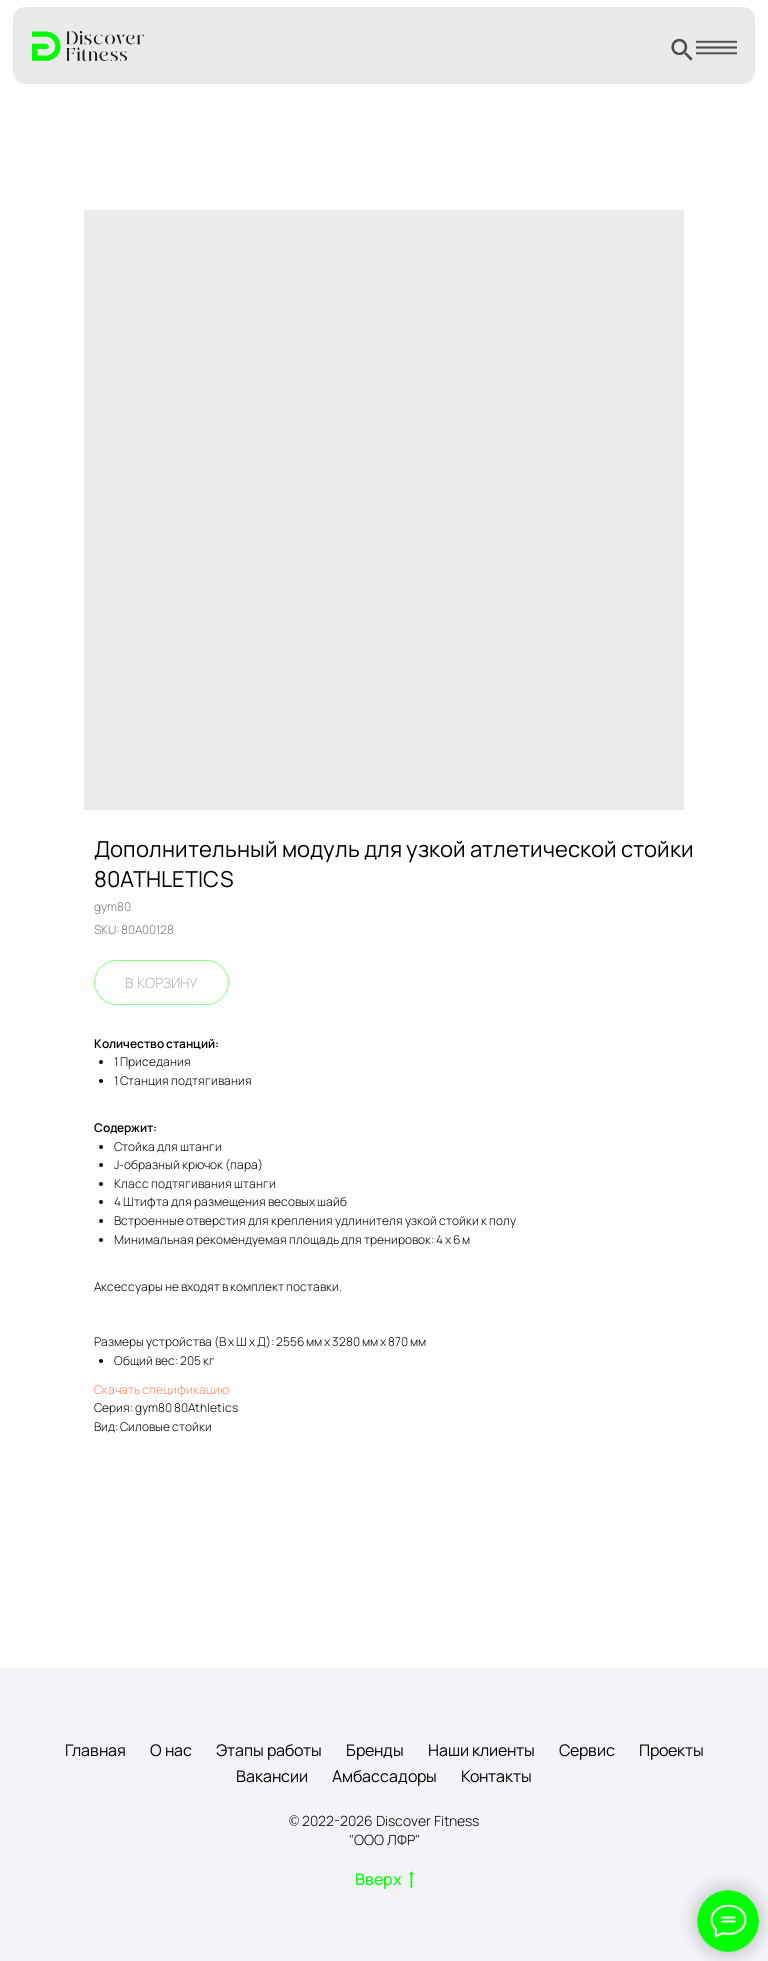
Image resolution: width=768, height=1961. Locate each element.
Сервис (587, 1750)
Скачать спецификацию (161, 1389)
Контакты (496, 1776)
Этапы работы (269, 1750)
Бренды (375, 1750)
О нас (171, 1750)
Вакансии (272, 1776)
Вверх (384, 1880)
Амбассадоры (384, 1776)
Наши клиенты (481, 1750)
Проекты (671, 1750)
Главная (95, 1750)
